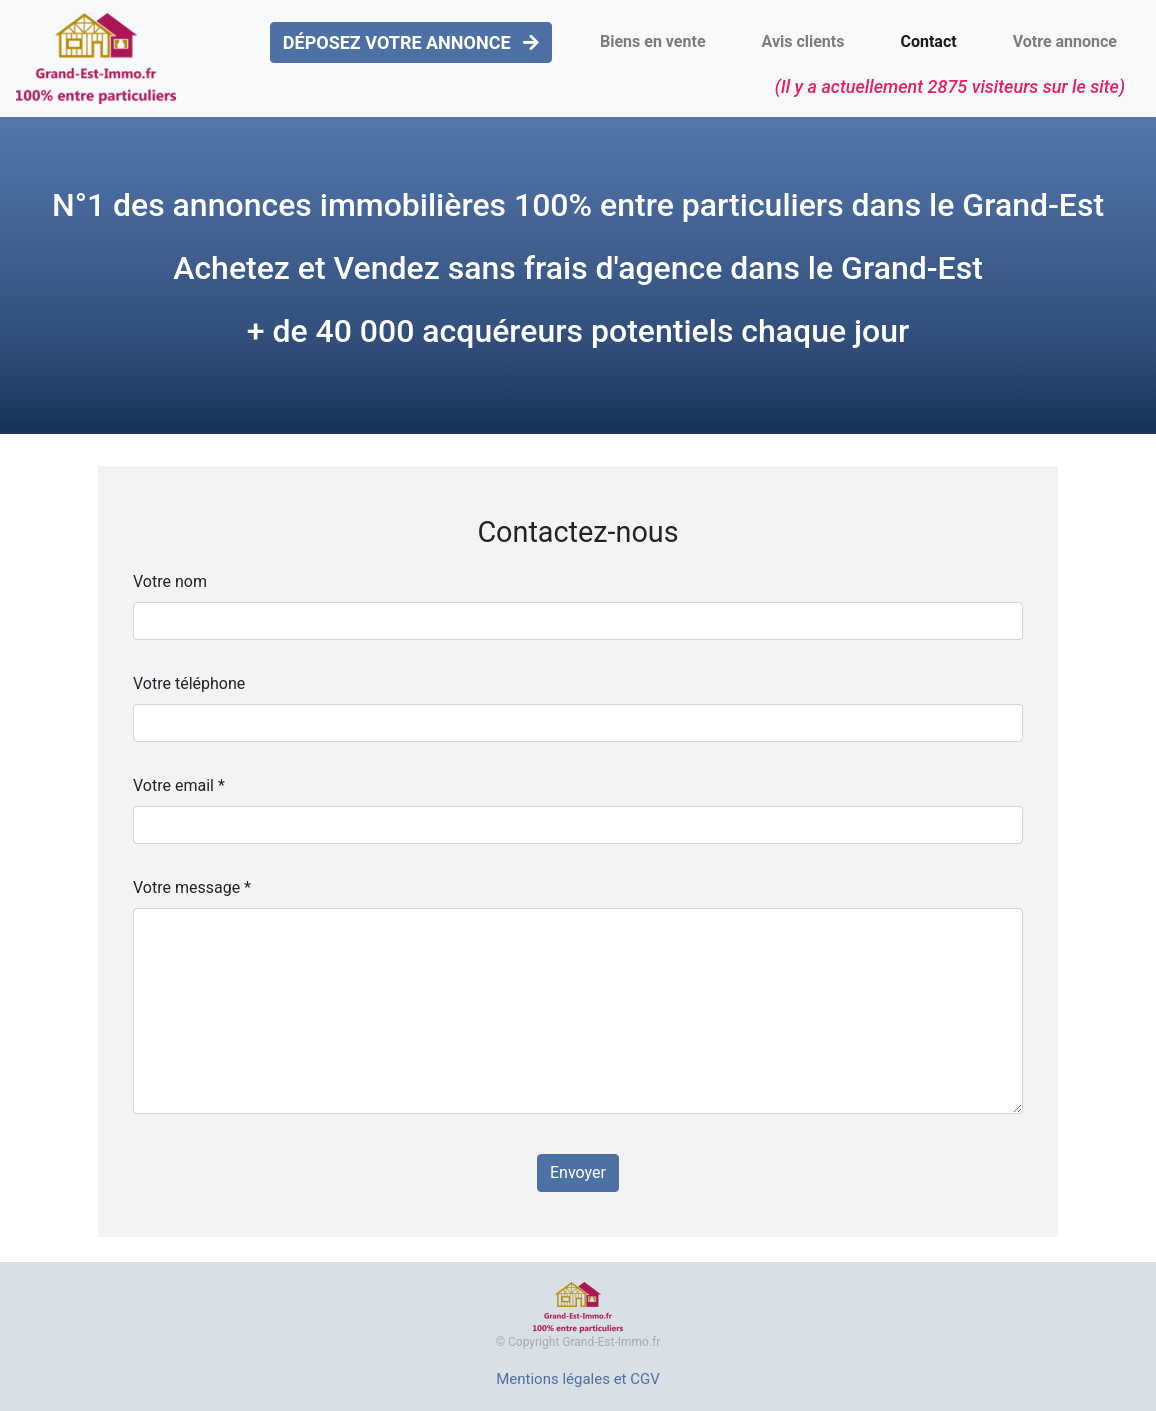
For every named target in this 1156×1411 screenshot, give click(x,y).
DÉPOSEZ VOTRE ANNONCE (411, 42)
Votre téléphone (189, 683)
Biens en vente (653, 41)
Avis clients (803, 41)
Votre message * (192, 887)
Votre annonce (1065, 41)
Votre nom (170, 581)
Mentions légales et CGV (578, 1379)
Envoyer (578, 1172)
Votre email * (179, 785)
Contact (928, 41)
